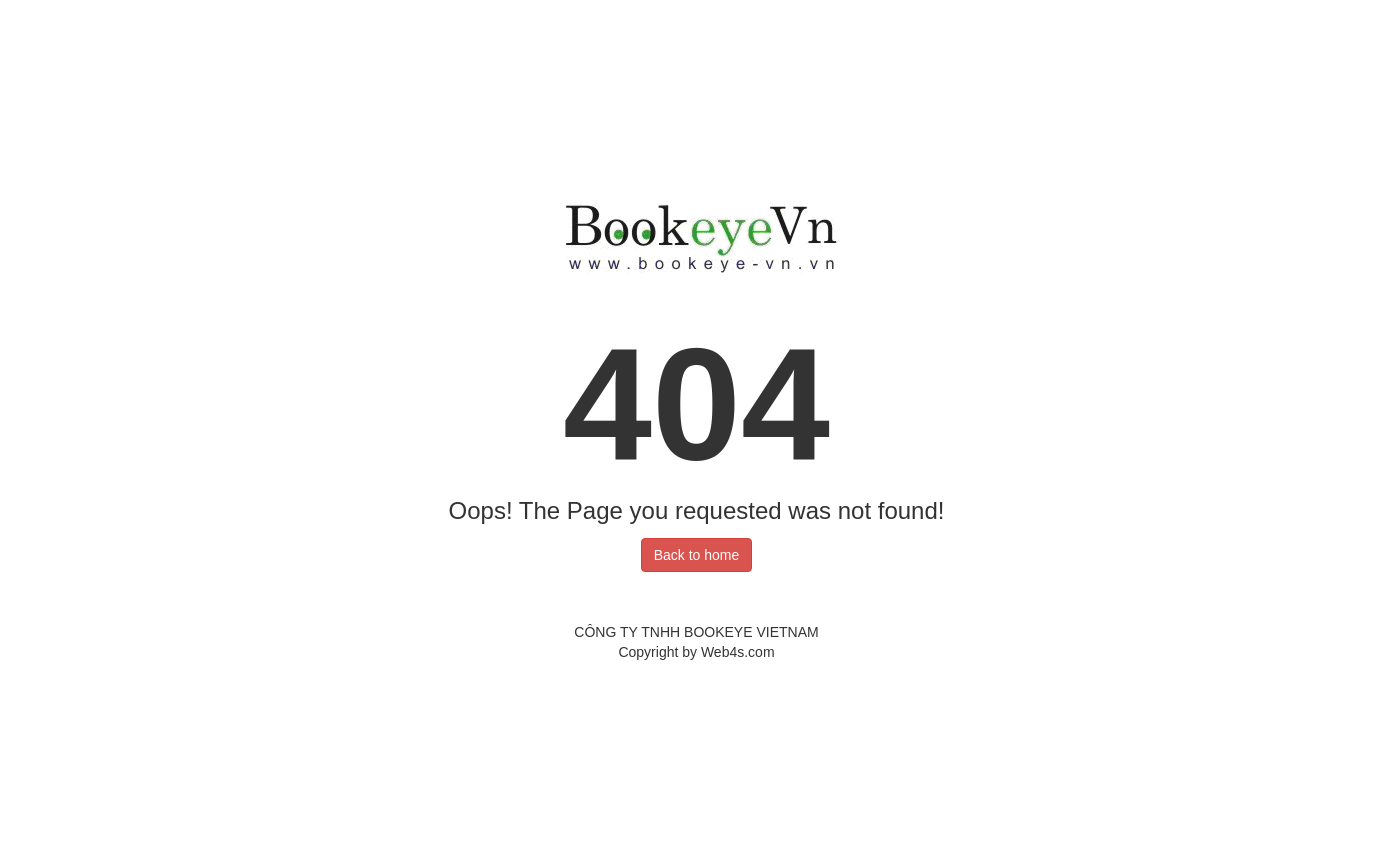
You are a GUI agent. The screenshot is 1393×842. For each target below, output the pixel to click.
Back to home (697, 555)
